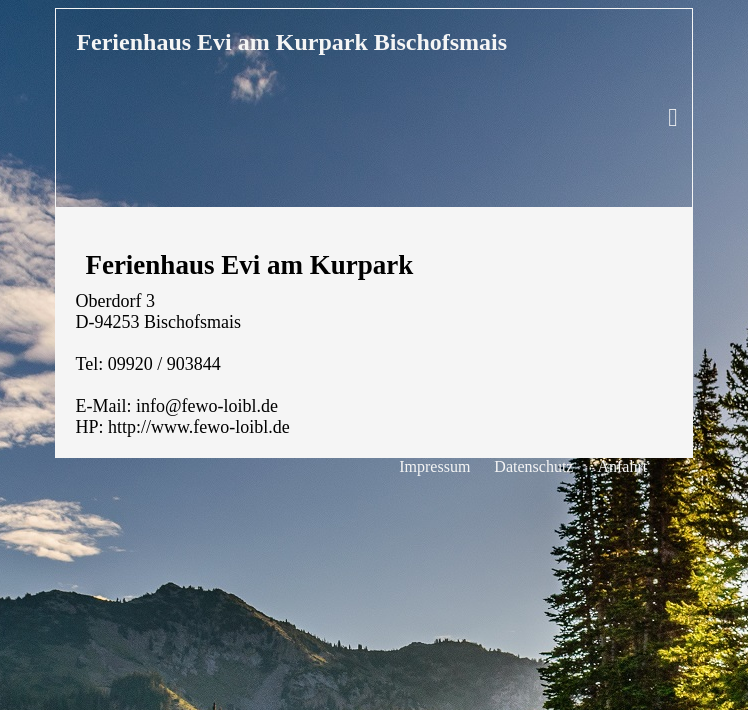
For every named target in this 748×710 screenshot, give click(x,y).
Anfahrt (622, 466)
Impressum (434, 466)
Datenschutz (533, 466)
